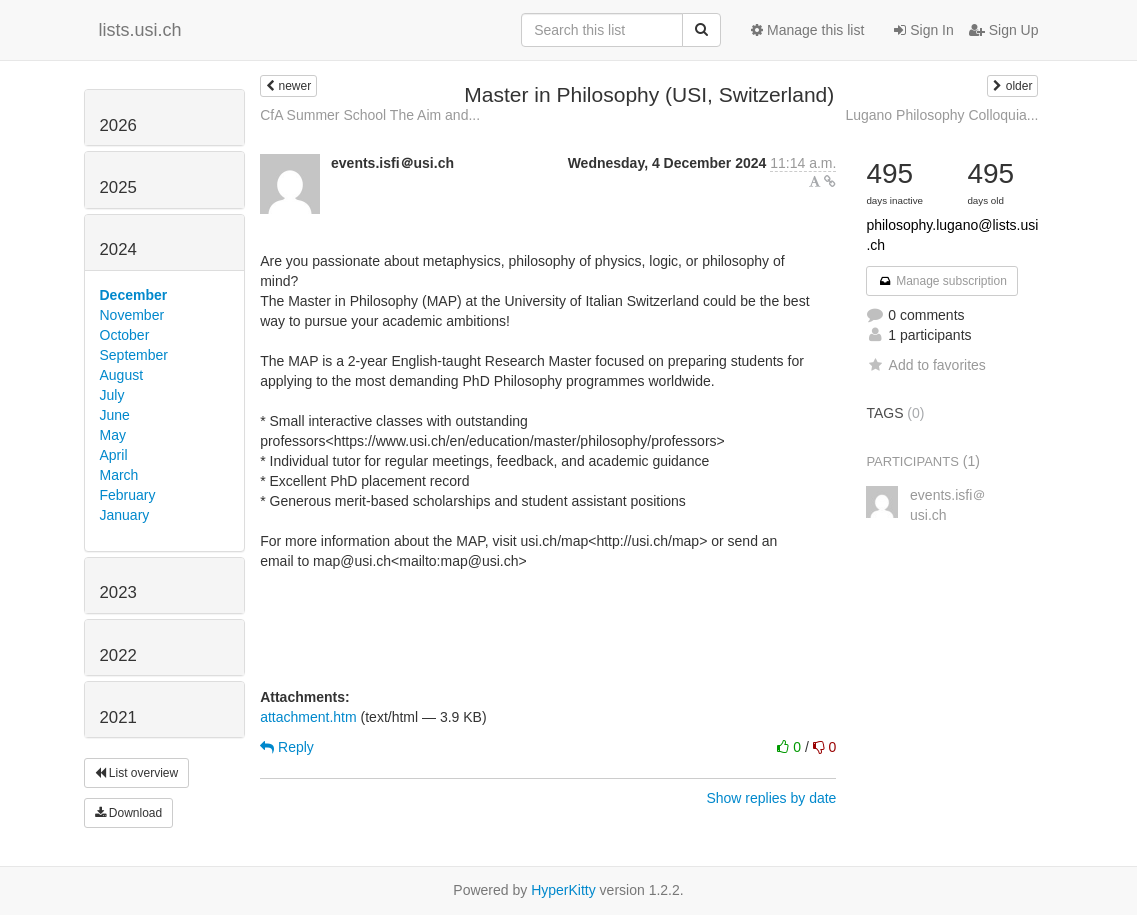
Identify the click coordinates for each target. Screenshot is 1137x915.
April (114, 455)
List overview (137, 773)
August (122, 375)
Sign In (923, 30)
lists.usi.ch (140, 30)
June (115, 415)
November (132, 315)
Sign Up (1004, 30)
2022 (118, 655)
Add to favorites (925, 365)
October (125, 335)
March (119, 475)
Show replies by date (771, 798)
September (134, 355)
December (134, 295)
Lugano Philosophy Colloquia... (941, 115)
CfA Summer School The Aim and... (370, 115)
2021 (118, 717)
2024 (118, 249)
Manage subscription (942, 281)
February (128, 495)
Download (129, 813)
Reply (287, 747)
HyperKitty (563, 890)
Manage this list (807, 30)
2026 (118, 125)
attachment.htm (308, 717)
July (112, 395)
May (113, 435)
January (125, 515)
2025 (118, 187)
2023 (118, 592)
